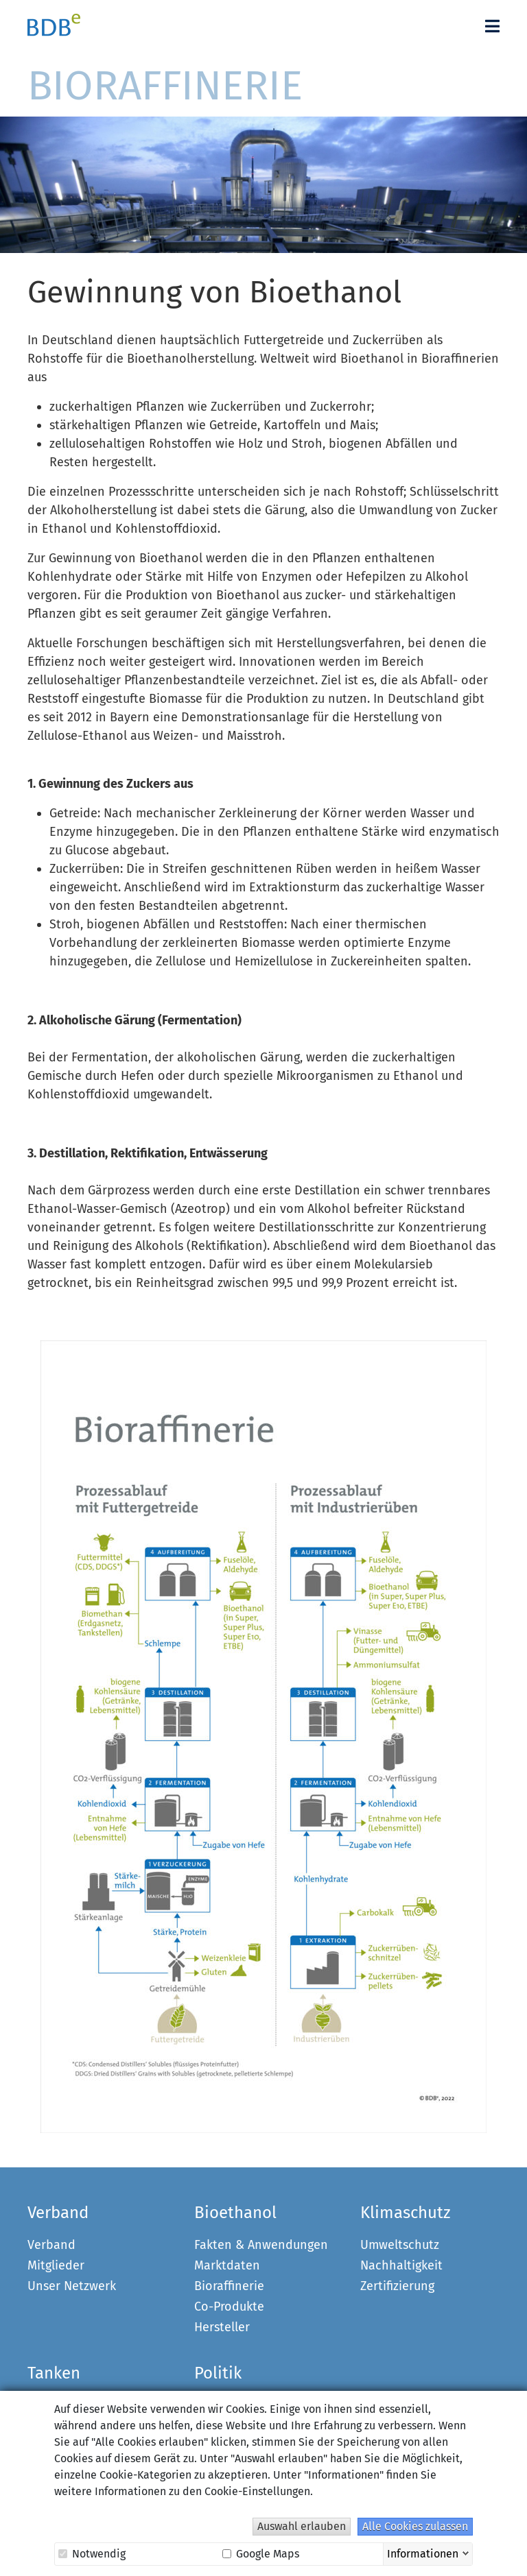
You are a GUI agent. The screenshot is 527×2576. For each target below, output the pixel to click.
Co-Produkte (229, 2306)
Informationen (422, 2552)
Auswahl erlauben (301, 2526)
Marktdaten (227, 2265)
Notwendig (92, 2553)
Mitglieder (55, 2265)
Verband (51, 2244)
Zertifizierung (397, 2286)
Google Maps (260, 2553)
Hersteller (222, 2327)
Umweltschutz (399, 2244)
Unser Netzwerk (71, 2286)
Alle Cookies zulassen (415, 2526)
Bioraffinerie (229, 2286)
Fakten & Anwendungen (261, 2244)
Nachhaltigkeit (401, 2265)
